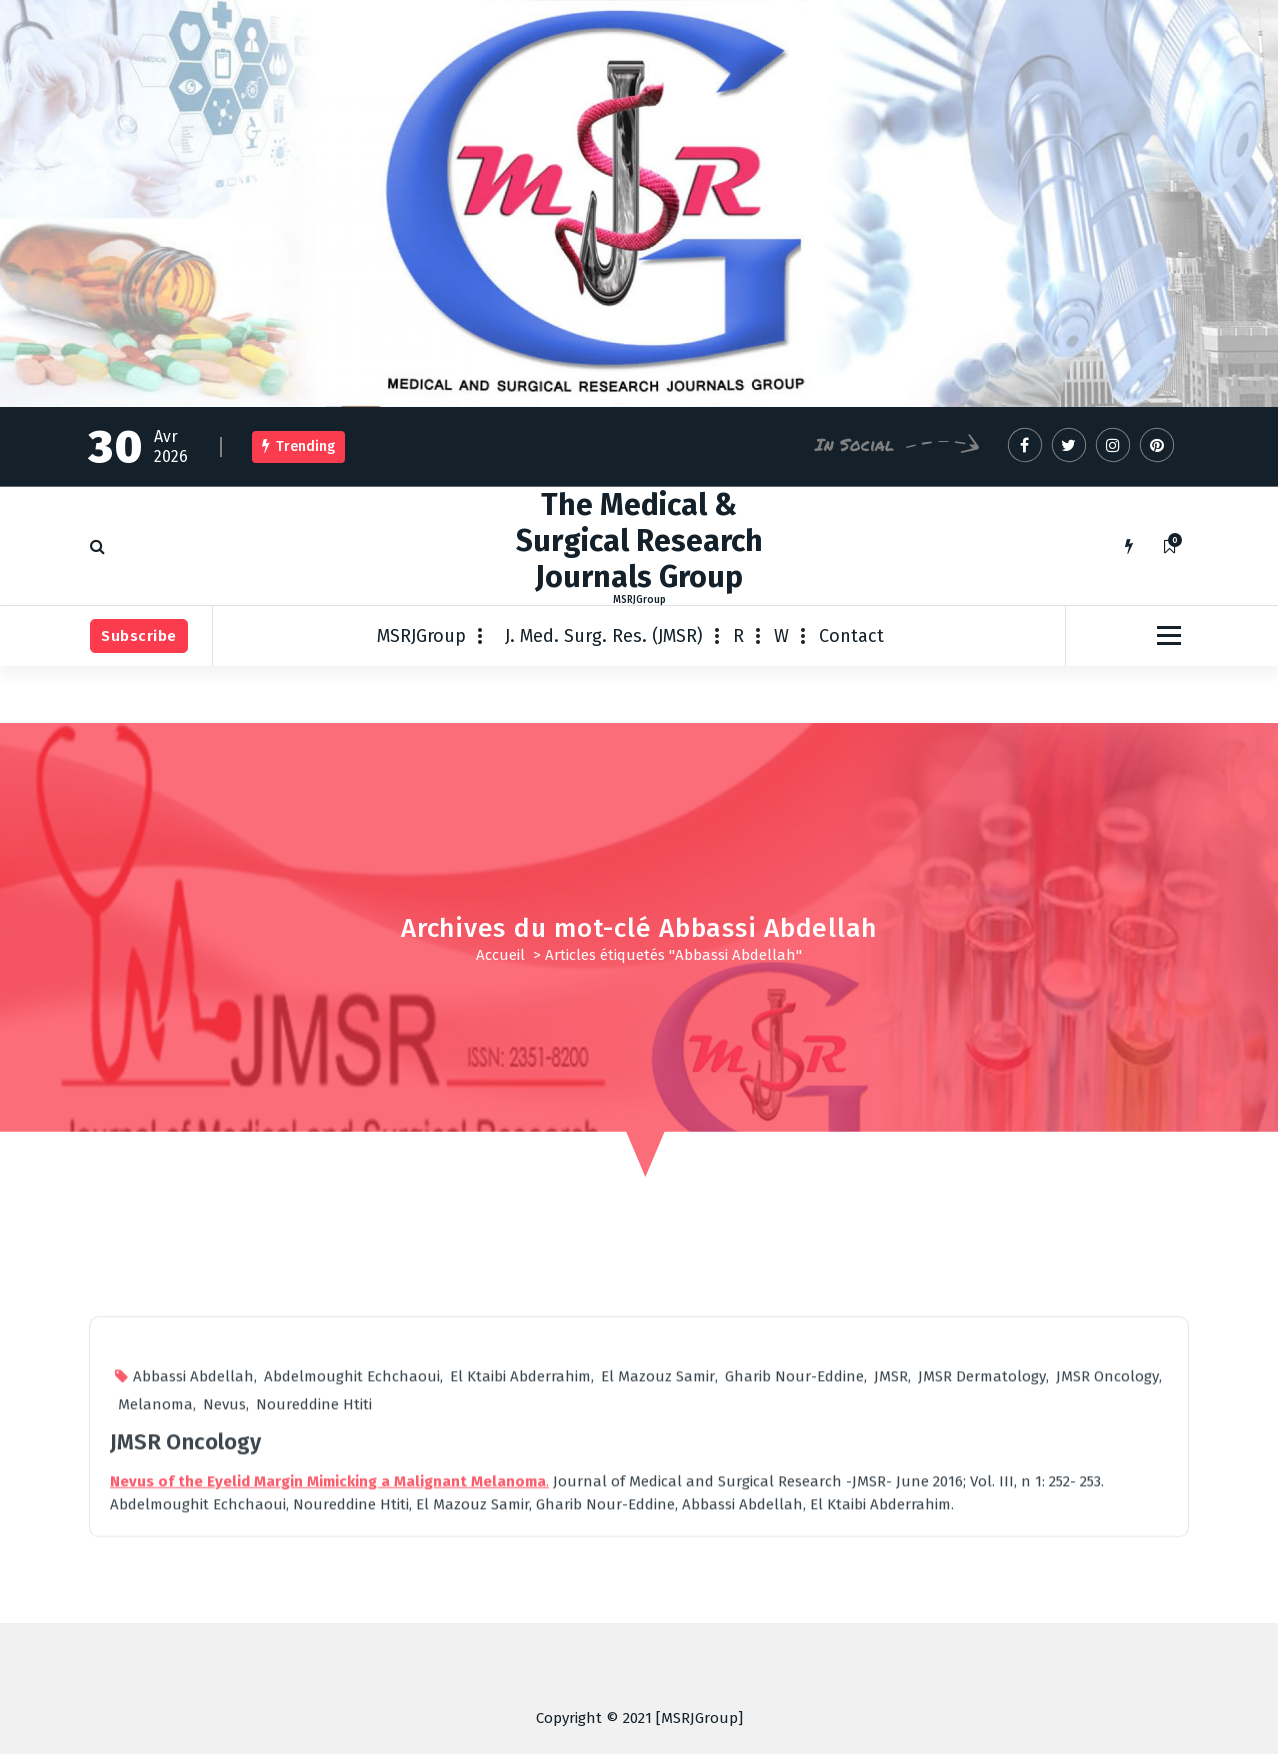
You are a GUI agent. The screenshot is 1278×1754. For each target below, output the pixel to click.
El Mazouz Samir (658, 1674)
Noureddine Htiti (314, 1702)
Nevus (224, 1702)
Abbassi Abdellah (193, 1674)
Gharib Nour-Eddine (794, 1674)
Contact (851, 636)
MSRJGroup (421, 636)
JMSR (891, 1674)
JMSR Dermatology (982, 1674)
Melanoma (155, 1702)
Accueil (500, 955)
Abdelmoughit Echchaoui (352, 1674)
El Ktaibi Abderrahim (520, 1674)
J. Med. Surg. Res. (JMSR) (604, 636)
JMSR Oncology (1107, 1674)
